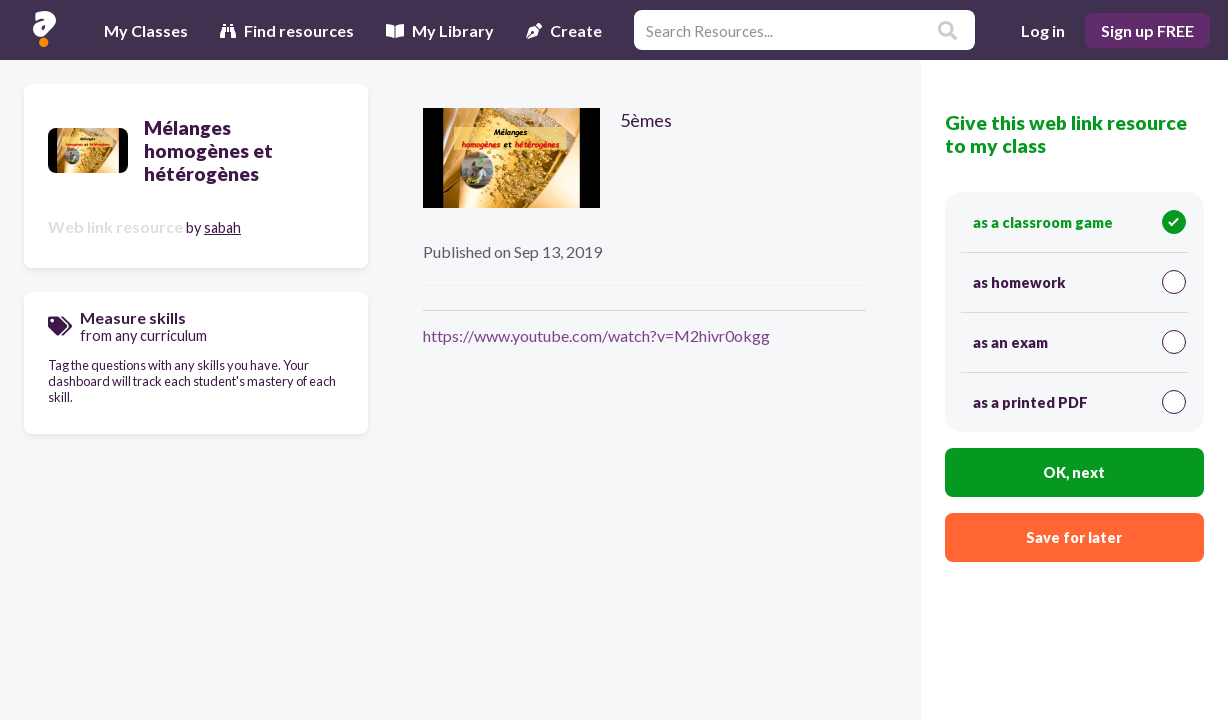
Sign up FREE (1147, 30)
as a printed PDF (1079, 402)
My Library (440, 30)
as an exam (1079, 342)
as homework (1079, 282)
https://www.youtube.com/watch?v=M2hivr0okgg (596, 335)
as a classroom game (1079, 222)
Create (564, 30)
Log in (1043, 30)
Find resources (287, 30)
